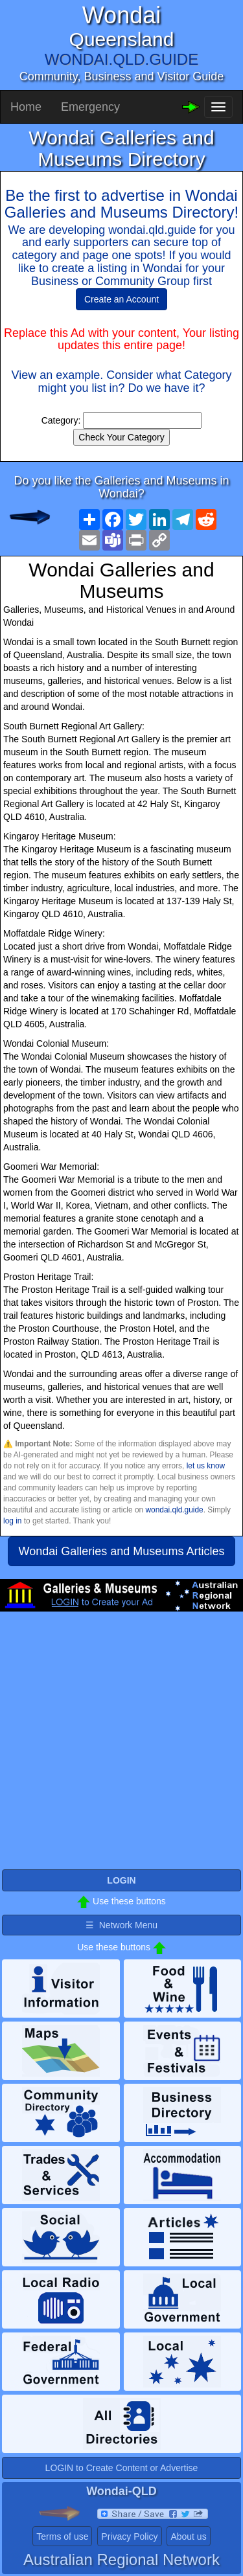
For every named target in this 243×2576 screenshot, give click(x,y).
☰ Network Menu (121, 1925)
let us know (206, 1465)
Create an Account (121, 299)
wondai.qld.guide (174, 1509)
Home (25, 106)
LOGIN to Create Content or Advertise (121, 2468)
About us (188, 2536)
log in (12, 1520)
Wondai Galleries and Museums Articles (122, 1551)
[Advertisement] (121, 1745)
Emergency (90, 106)
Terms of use (62, 2536)
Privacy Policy (129, 2536)
